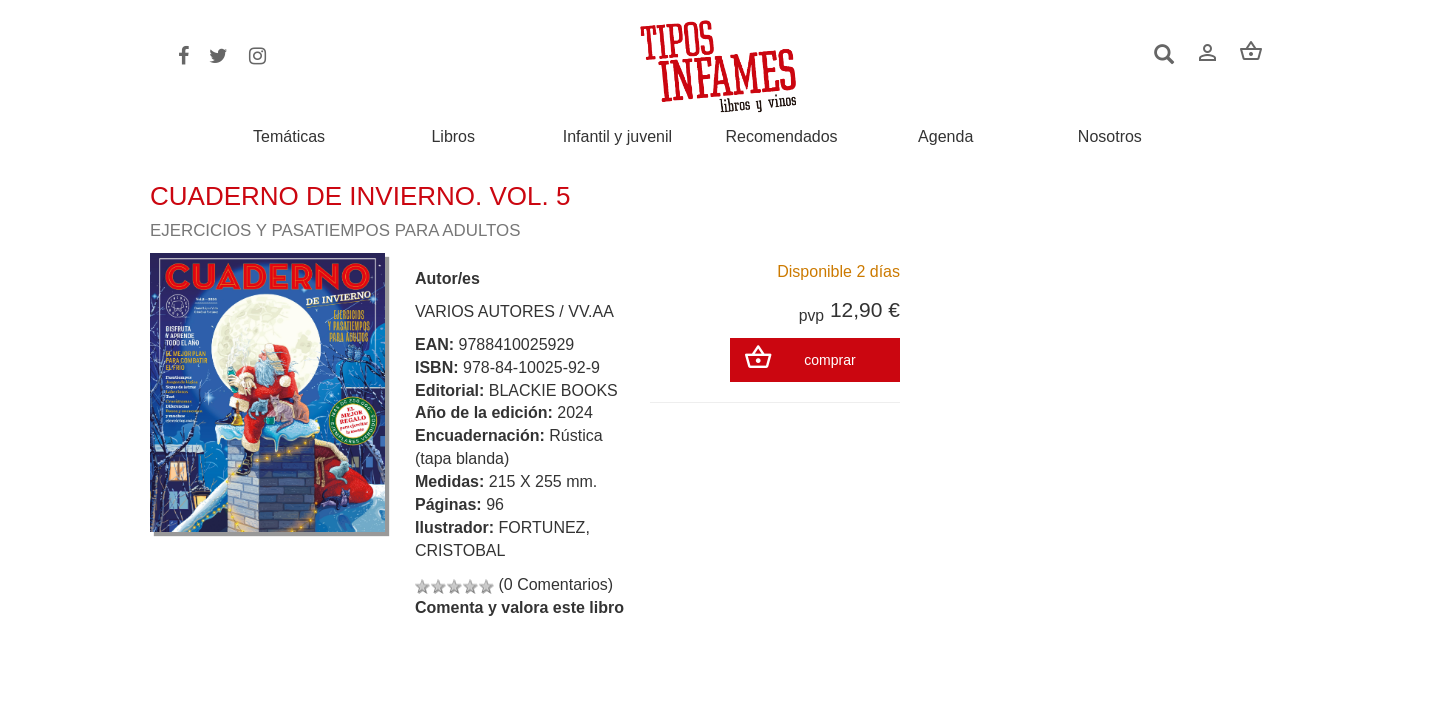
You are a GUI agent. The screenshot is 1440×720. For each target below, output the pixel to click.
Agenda (945, 137)
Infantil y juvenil (617, 137)
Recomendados (782, 137)
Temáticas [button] (289, 136)
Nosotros (1110, 137)
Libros (453, 137)
